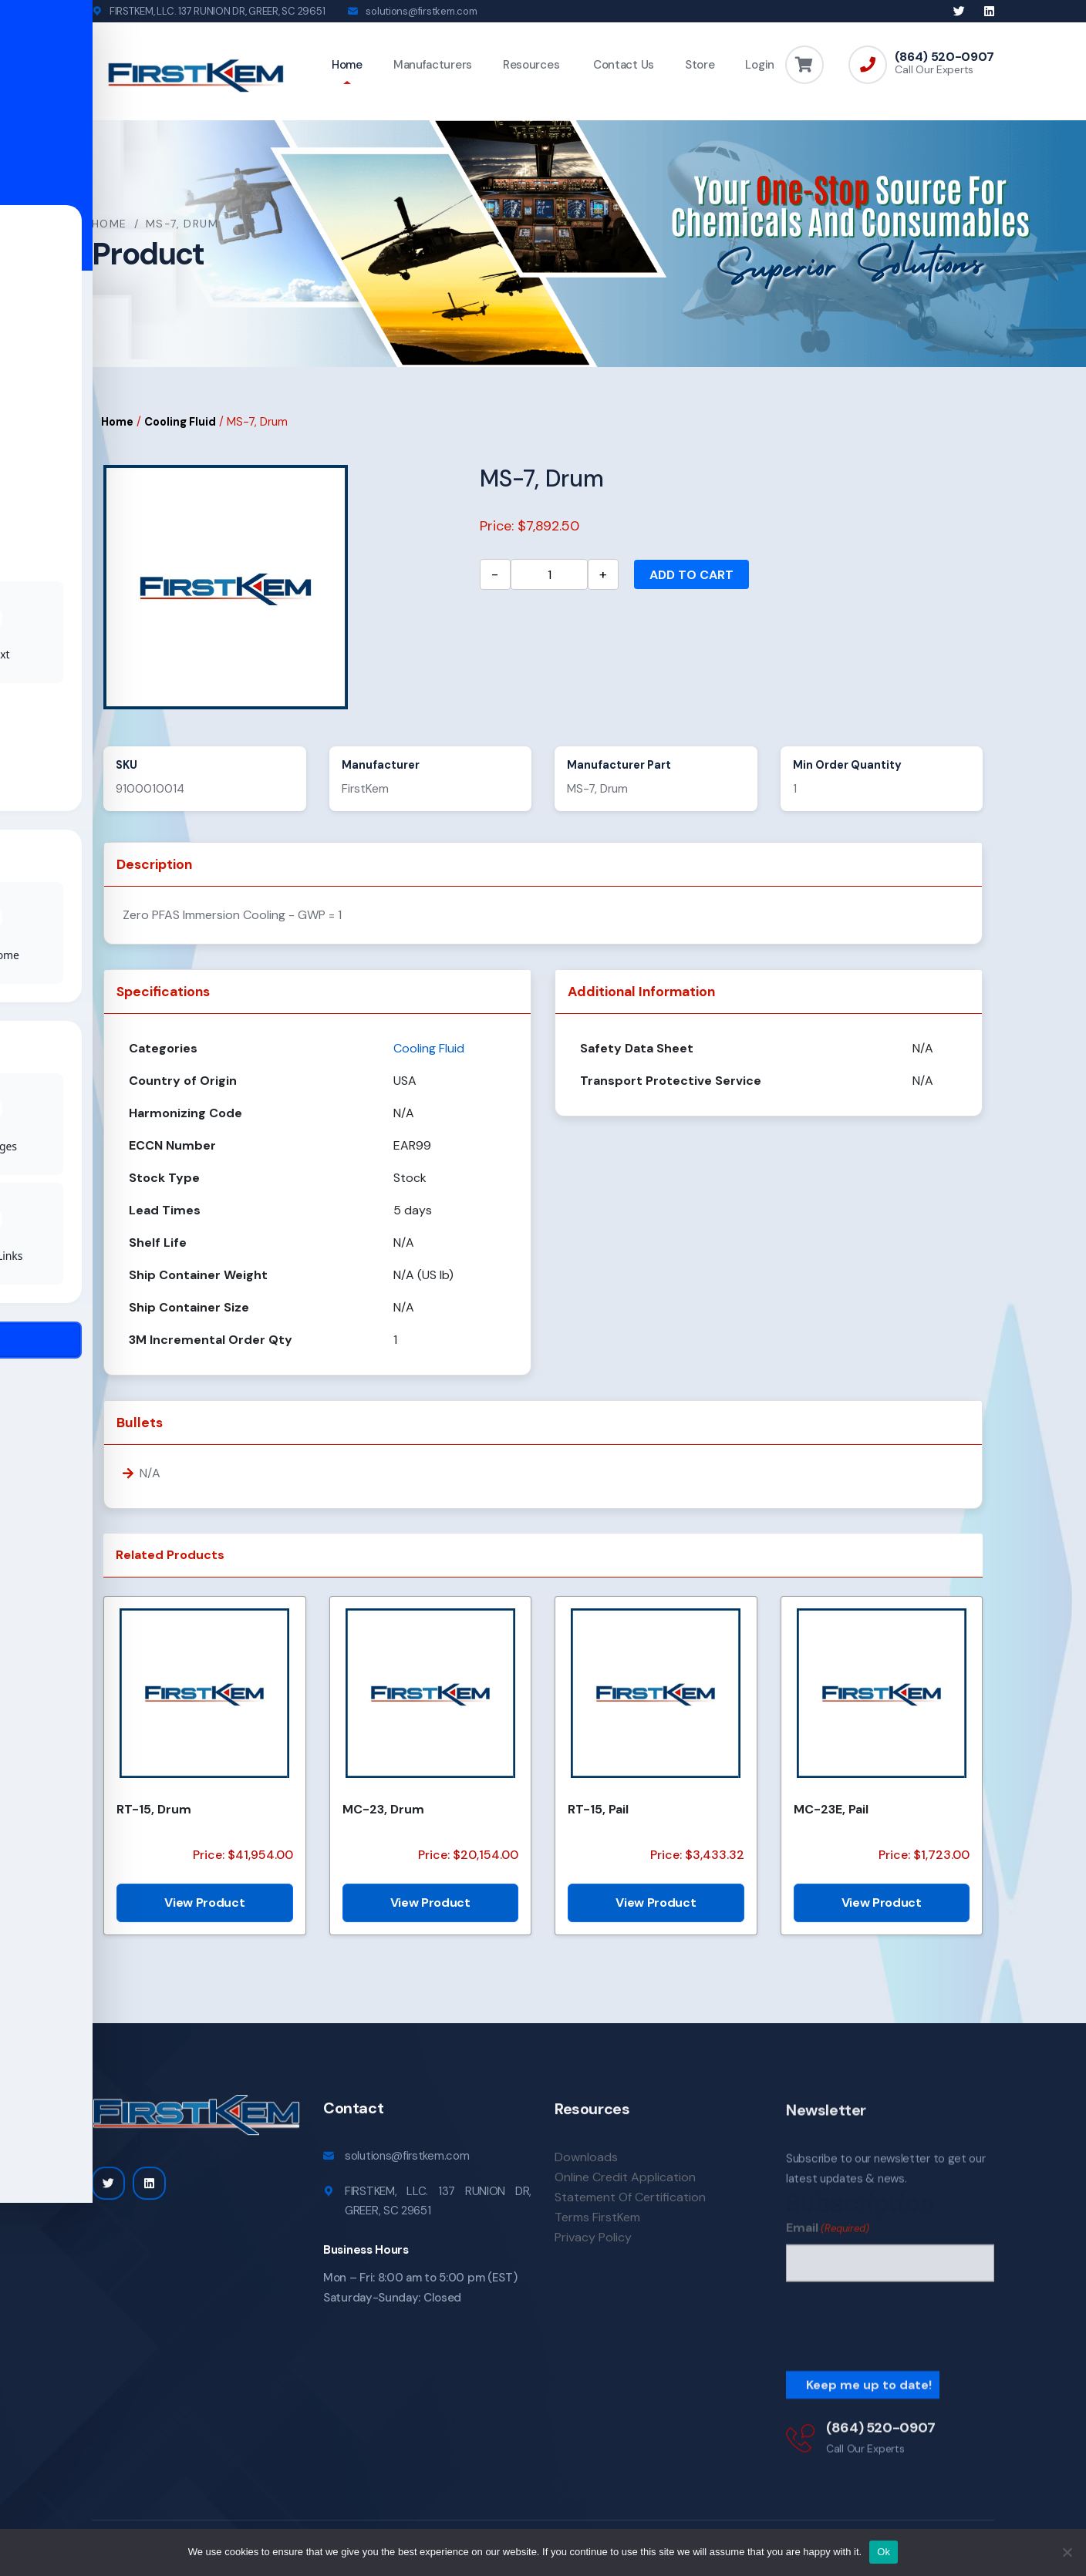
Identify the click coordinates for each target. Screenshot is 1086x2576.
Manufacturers (432, 64)
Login (759, 64)
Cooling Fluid (180, 424)
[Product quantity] (549, 577)
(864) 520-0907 (944, 57)
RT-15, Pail (598, 1811)
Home (347, 64)
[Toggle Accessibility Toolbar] (35, 1253)
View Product (204, 1905)
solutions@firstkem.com (421, 11)
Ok (883, 2551)
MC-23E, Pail (831, 1811)
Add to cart (691, 578)
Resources (531, 64)
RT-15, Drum (153, 1811)
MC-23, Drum (383, 1811)
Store (700, 64)
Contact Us (622, 64)
